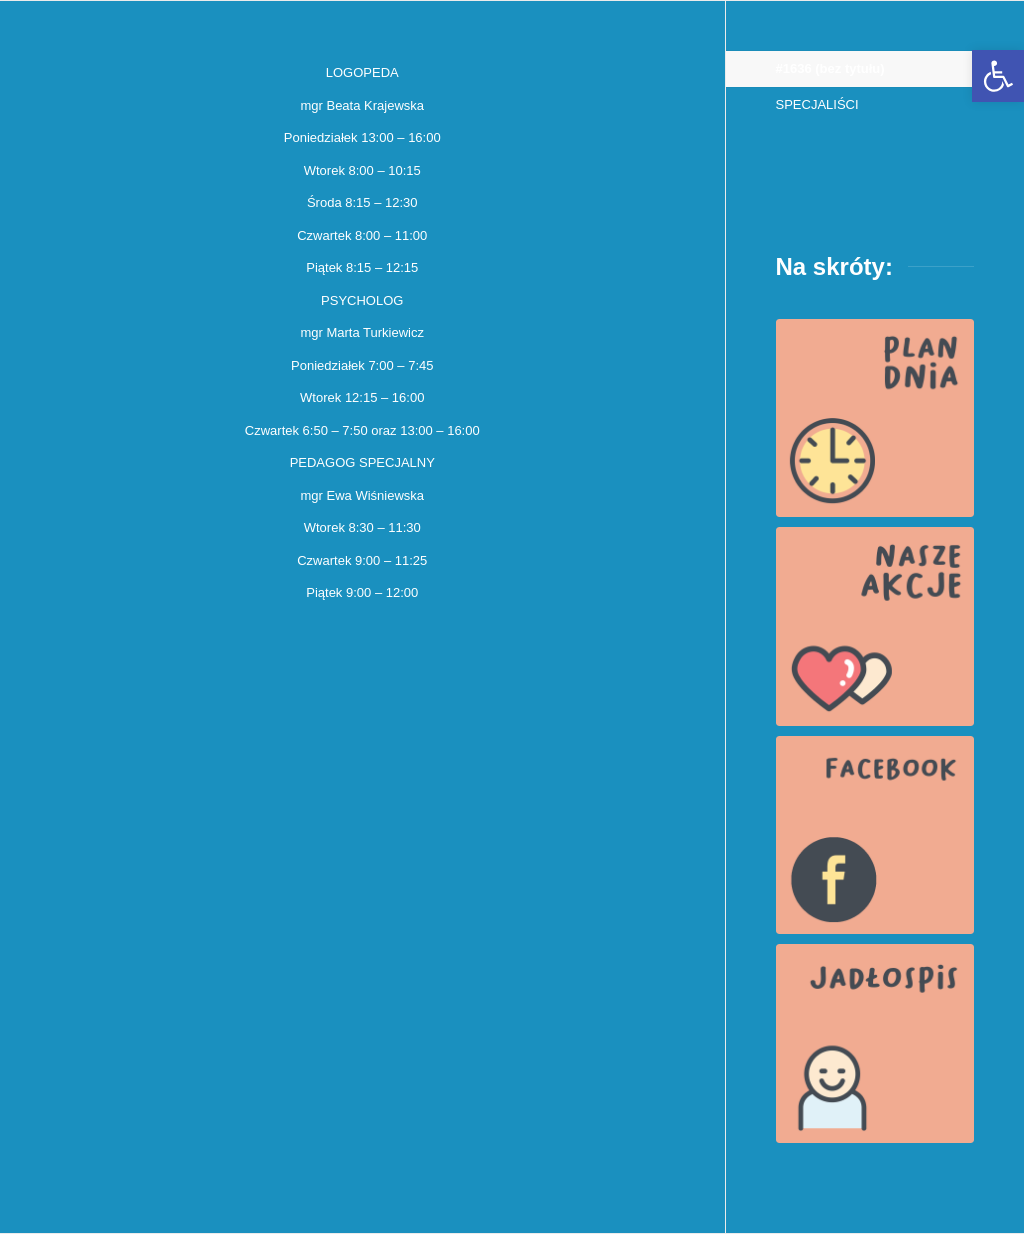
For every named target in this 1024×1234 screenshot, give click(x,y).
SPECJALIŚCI (817, 104)
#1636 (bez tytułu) (830, 68)
